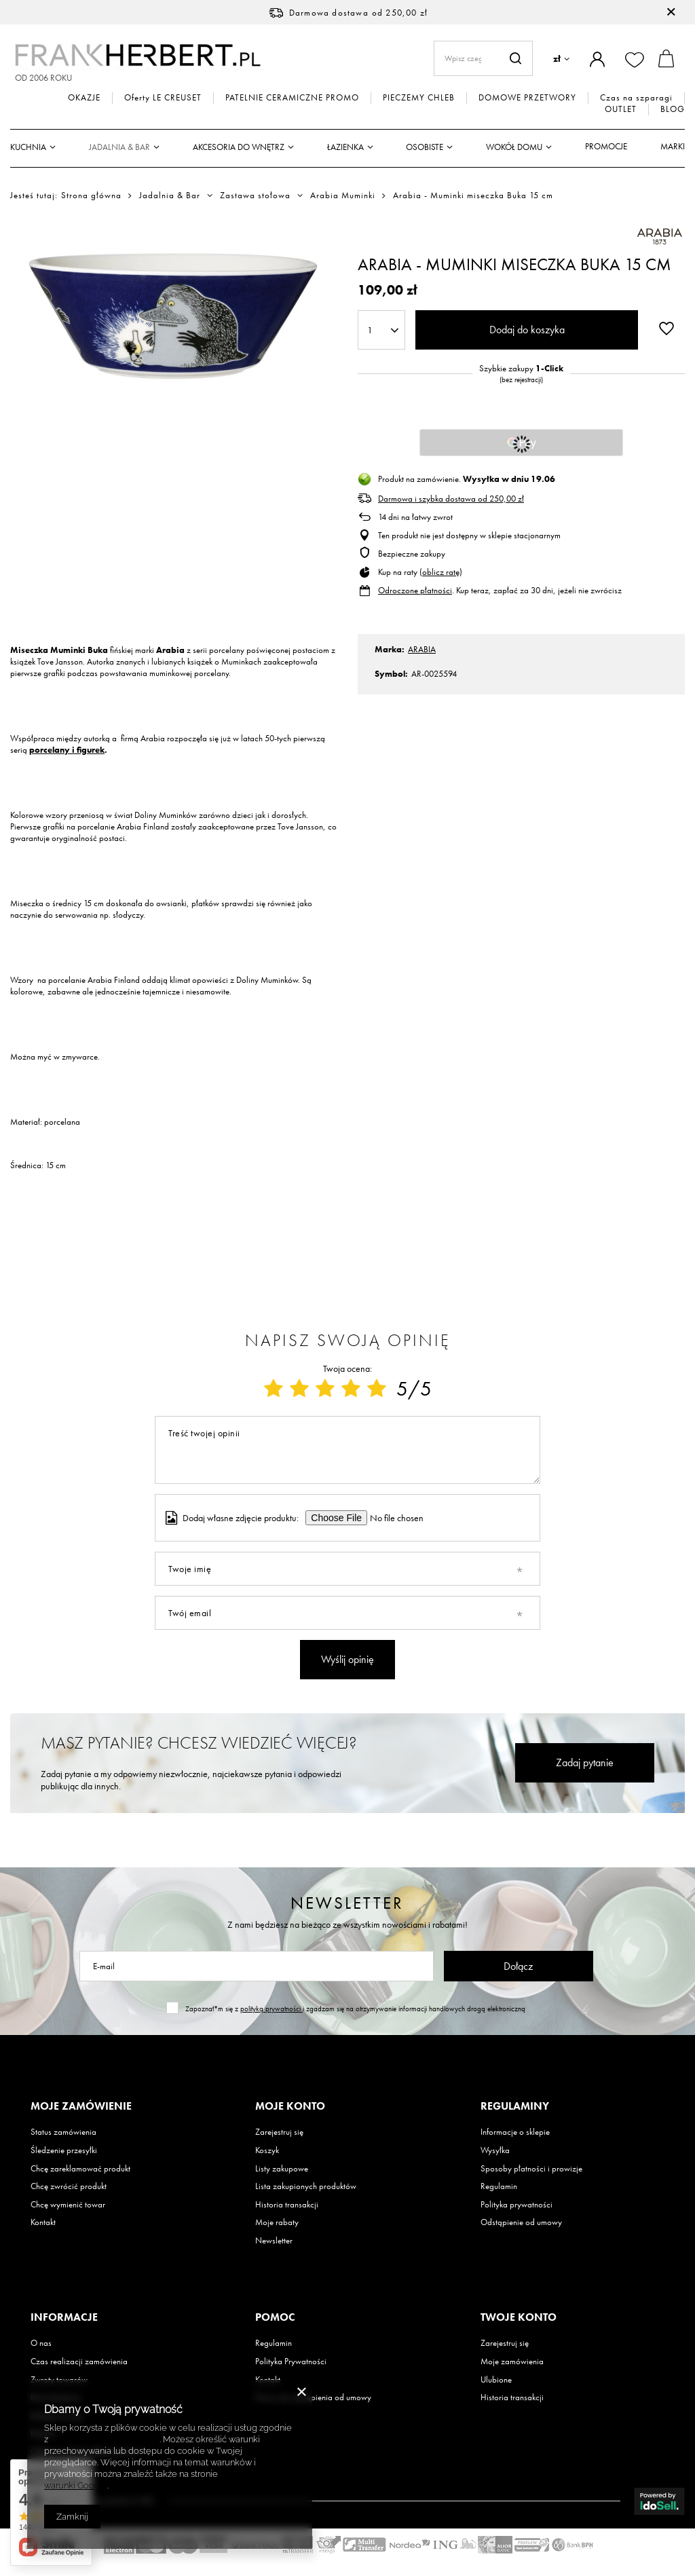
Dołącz (518, 1966)
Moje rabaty (277, 2222)
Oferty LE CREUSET (163, 97)
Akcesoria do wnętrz (238, 147)
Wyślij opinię (347, 1659)
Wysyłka (495, 2150)
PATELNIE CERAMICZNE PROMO (292, 97)
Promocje (606, 146)
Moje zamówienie (81, 2106)
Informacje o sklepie (515, 2132)
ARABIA (422, 649)
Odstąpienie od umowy (521, 2222)
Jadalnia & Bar (119, 147)
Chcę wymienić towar (68, 2204)
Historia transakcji (286, 2204)
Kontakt (43, 2222)
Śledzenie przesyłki (64, 2150)
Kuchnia (28, 147)
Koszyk (267, 2150)
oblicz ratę (440, 572)
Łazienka (345, 147)
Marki (672, 146)
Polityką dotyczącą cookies (104, 2439)
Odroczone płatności (415, 590)
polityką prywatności (271, 2008)
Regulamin (499, 2186)
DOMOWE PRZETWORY (527, 97)
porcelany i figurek (67, 749)
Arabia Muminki (342, 195)
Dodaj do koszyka (527, 329)
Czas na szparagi (636, 97)
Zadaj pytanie (585, 1762)
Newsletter (347, 1903)
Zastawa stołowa (255, 195)
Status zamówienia (63, 2132)
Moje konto (290, 2106)
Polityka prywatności (516, 2204)
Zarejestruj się (279, 2132)
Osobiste (424, 147)
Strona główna (91, 195)
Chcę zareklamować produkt (80, 2168)
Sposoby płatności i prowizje (531, 2168)
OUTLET (621, 109)
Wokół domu (514, 147)
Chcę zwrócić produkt (69, 2186)
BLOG (672, 109)
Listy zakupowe (281, 2168)
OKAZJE (84, 97)
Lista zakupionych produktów (305, 2186)
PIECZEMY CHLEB (419, 97)
